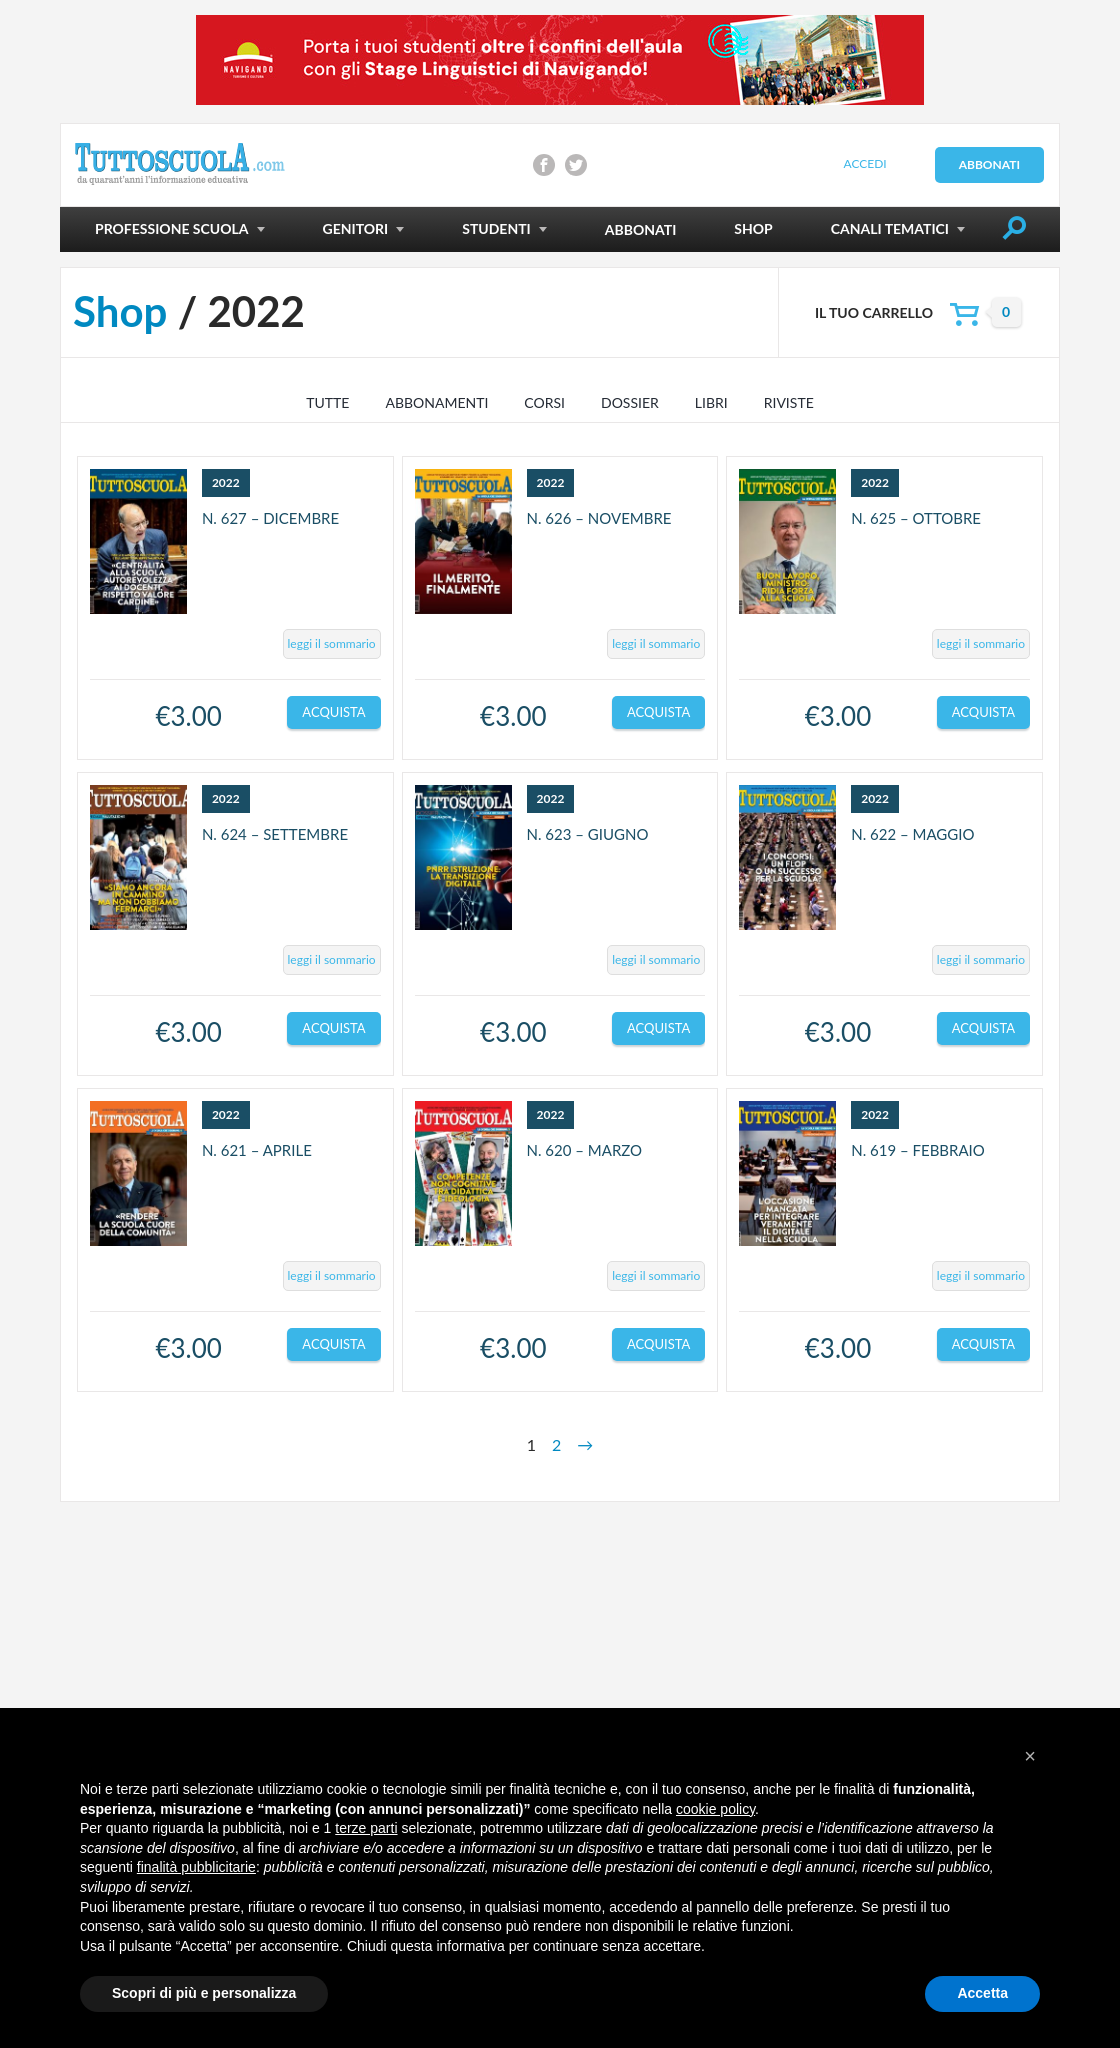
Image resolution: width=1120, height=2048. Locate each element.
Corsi (544, 402)
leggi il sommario (332, 643)
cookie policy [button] (715, 1809)
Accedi (864, 163)
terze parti (366, 1828)
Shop (120, 311)
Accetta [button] (982, 1993)
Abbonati (989, 164)
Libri (711, 402)
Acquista (333, 712)
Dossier (630, 402)
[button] (1030, 1756)
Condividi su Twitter (576, 165)
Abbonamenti (436, 402)
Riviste (789, 402)
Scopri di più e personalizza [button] (204, 1993)
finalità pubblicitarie (196, 1867)
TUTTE (327, 402)
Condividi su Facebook (544, 165)
